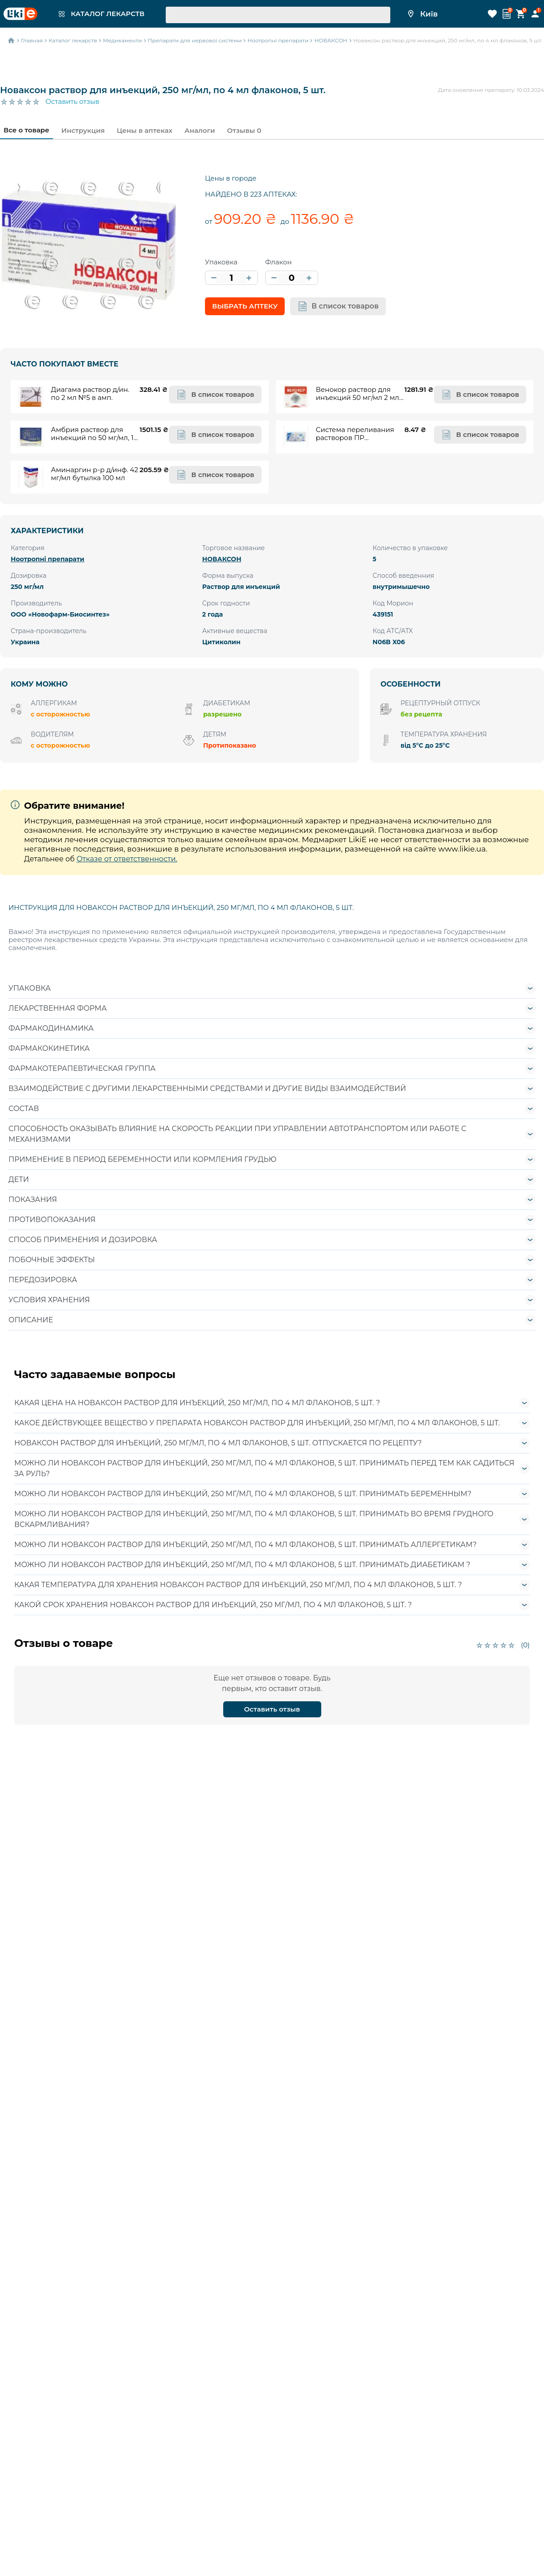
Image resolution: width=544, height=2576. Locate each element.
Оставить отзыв (72, 102)
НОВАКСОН (221, 559)
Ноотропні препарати (47, 559)
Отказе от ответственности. (127, 859)
